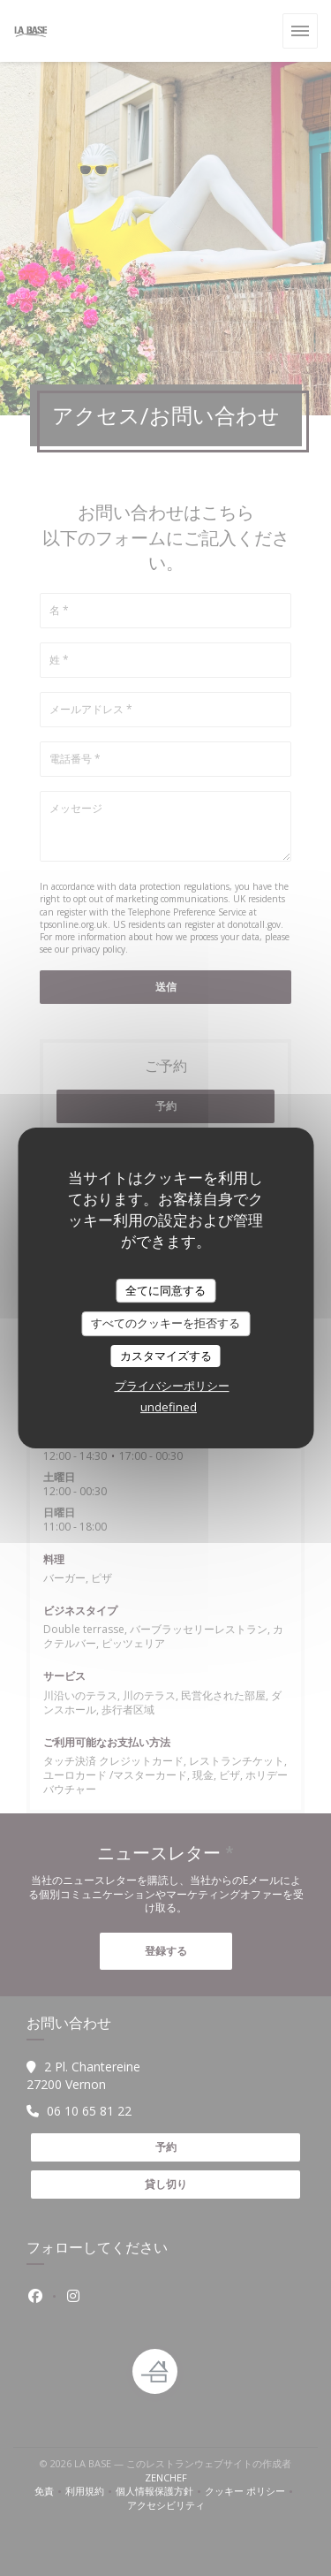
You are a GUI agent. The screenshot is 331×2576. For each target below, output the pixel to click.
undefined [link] (168, 1407)
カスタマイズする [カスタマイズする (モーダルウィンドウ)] (166, 1356)
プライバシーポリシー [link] (172, 1386)
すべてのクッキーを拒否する (165, 1323)
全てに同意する (165, 1290)
